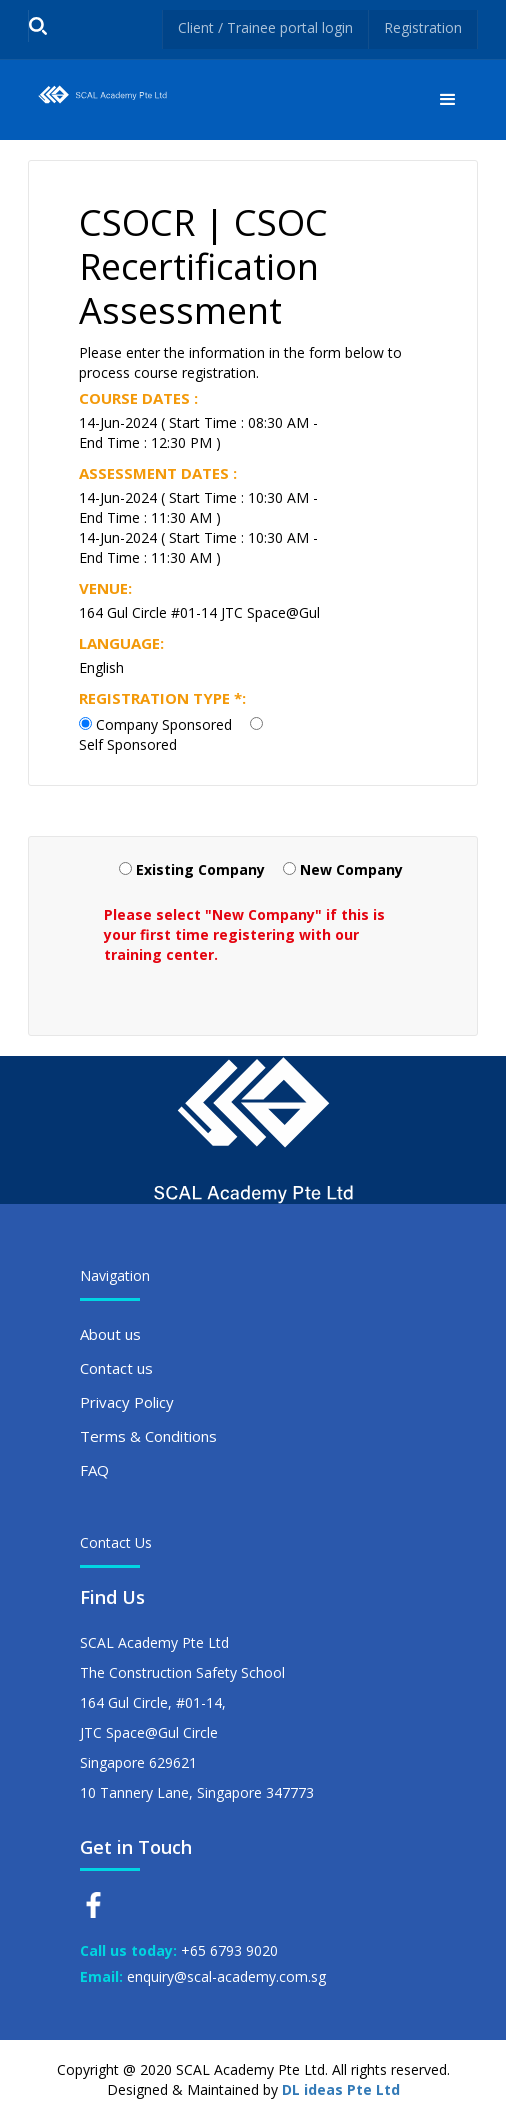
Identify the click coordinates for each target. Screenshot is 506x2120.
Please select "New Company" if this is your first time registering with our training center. (244, 934)
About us (110, 1334)
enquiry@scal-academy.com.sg (226, 1976)
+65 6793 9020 (229, 1950)
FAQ (94, 1470)
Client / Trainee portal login (265, 27)
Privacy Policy (127, 1402)
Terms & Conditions (148, 1436)
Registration (423, 27)
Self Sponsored (128, 744)
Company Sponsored (164, 724)
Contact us (116, 1368)
